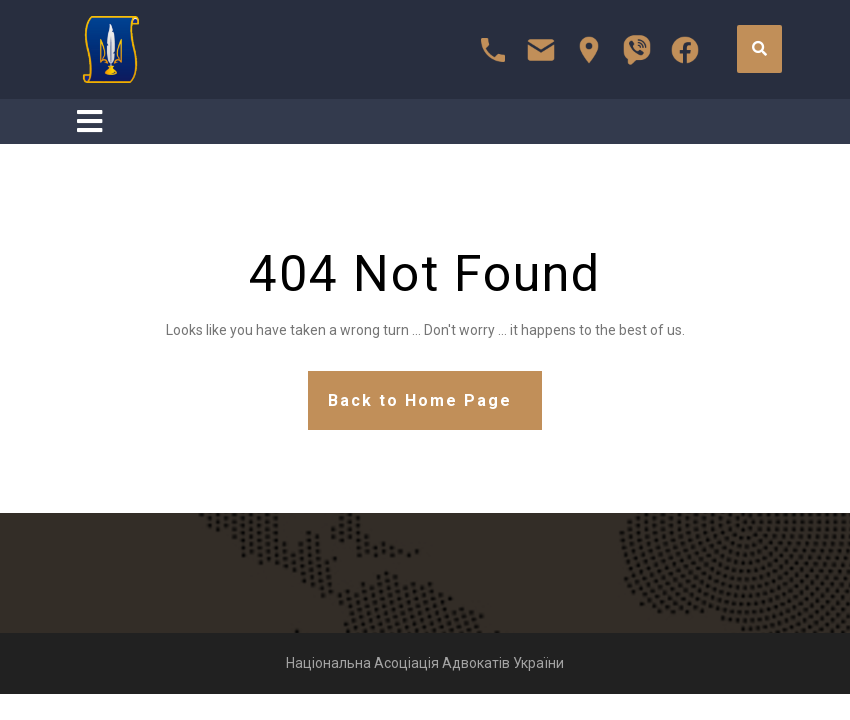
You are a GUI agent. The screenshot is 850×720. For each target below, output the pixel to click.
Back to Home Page (420, 400)
